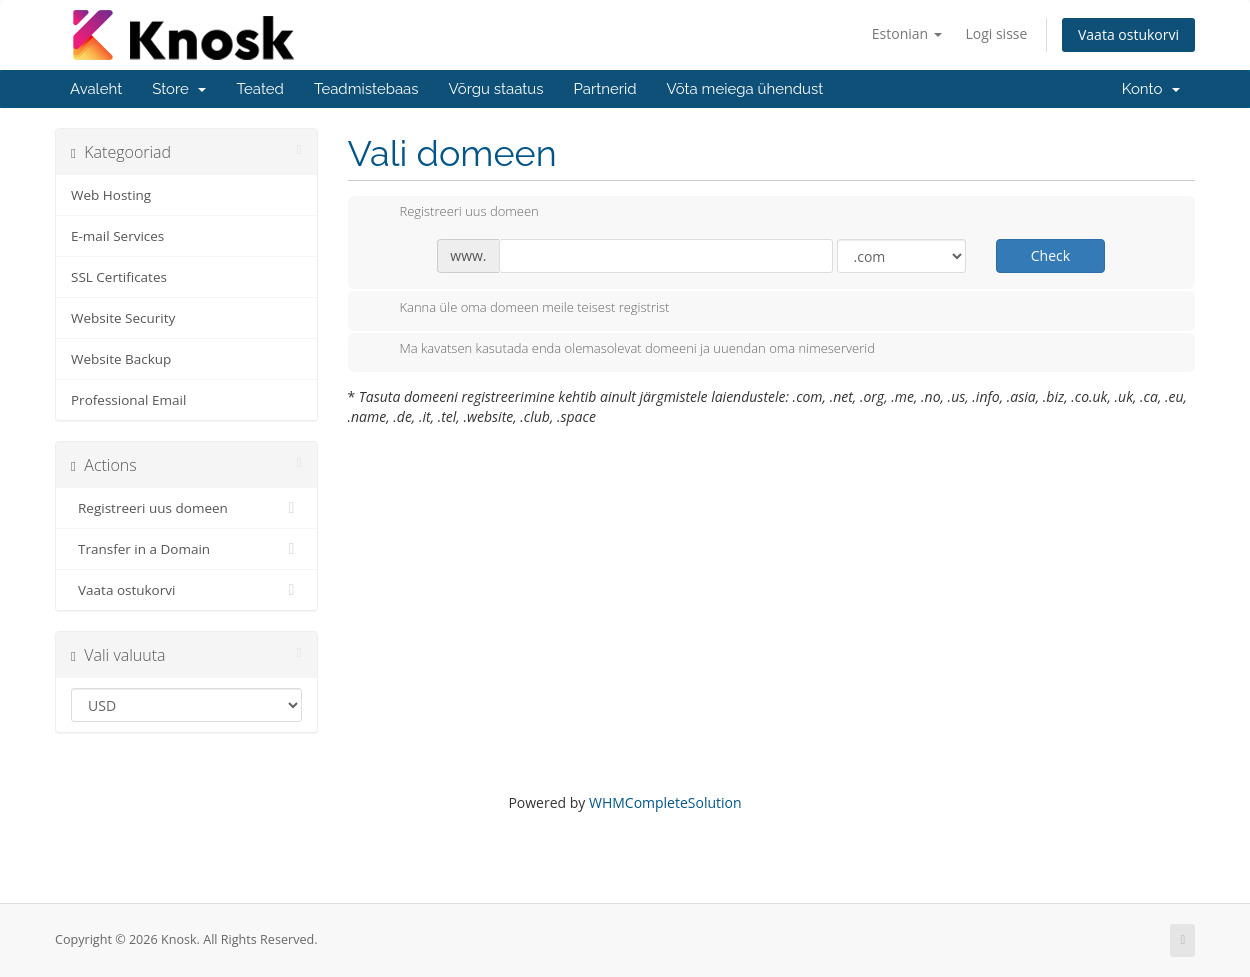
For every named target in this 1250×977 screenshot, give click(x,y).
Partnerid (604, 89)
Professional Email (128, 400)
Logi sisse (996, 33)
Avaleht (96, 89)
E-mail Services (117, 236)
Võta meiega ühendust (745, 89)
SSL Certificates (119, 277)
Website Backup (121, 359)
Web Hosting (111, 195)
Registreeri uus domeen (186, 508)
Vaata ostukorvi (1128, 34)
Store (179, 89)
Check (1050, 255)
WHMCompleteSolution (665, 802)
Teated (259, 89)
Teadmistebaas (366, 89)
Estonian (907, 33)
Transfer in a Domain (186, 549)
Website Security (123, 318)
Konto (1151, 89)
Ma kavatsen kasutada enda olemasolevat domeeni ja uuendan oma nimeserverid (621, 350)
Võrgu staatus (496, 89)
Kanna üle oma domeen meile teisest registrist (519, 309)
